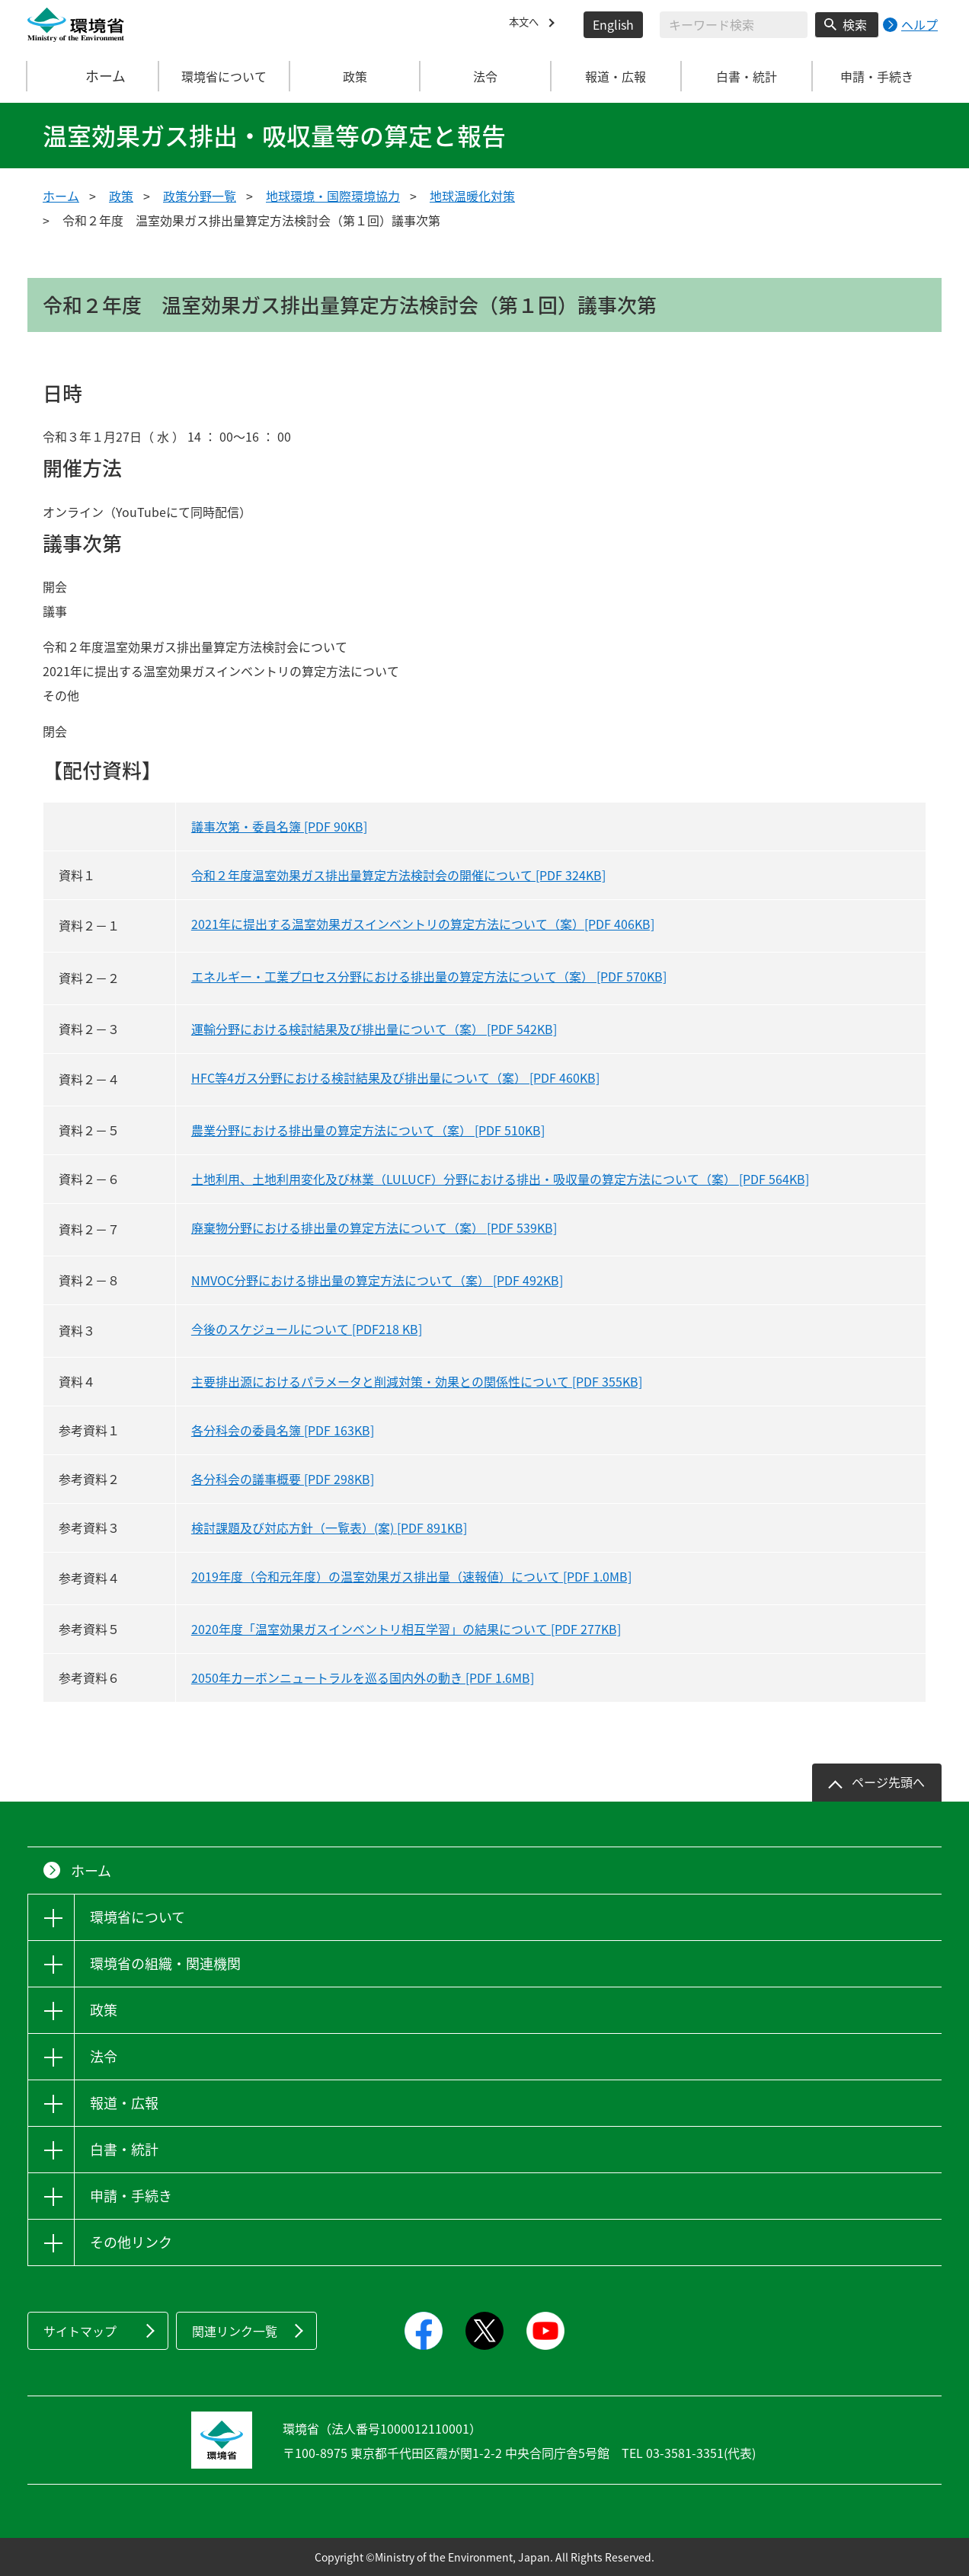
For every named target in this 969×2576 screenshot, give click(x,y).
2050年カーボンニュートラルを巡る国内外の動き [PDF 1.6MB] (362, 1677)
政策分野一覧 (199, 196)
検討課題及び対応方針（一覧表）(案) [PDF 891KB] (329, 1527)
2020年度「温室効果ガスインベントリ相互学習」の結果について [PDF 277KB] (406, 1629)
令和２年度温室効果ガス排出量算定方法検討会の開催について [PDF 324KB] (398, 875)
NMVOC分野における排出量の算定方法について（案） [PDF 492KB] (377, 1280)
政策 (121, 196)
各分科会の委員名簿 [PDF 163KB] (282, 1430)
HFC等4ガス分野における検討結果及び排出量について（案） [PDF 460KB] (395, 1077)
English (613, 24)
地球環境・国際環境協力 (333, 196)
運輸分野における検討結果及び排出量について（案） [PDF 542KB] (374, 1029)
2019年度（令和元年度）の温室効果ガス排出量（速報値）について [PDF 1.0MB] (411, 1576)
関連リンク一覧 (234, 2331)
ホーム (93, 76)
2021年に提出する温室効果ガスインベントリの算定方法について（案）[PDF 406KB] (422, 924)
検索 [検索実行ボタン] (855, 24)
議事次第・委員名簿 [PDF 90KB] (279, 826)
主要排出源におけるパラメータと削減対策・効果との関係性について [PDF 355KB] (416, 1381)
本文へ (527, 24)
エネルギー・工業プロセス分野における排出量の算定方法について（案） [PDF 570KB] (429, 976)
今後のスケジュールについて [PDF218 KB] (306, 1329)
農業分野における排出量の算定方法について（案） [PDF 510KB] (368, 1130)
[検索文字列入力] (734, 24)
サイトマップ (80, 2331)
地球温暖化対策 (472, 196)
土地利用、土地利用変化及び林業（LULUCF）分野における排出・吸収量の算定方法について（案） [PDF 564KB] (500, 1179)
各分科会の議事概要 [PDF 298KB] (282, 1479)
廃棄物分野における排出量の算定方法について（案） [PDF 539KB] (374, 1227)
